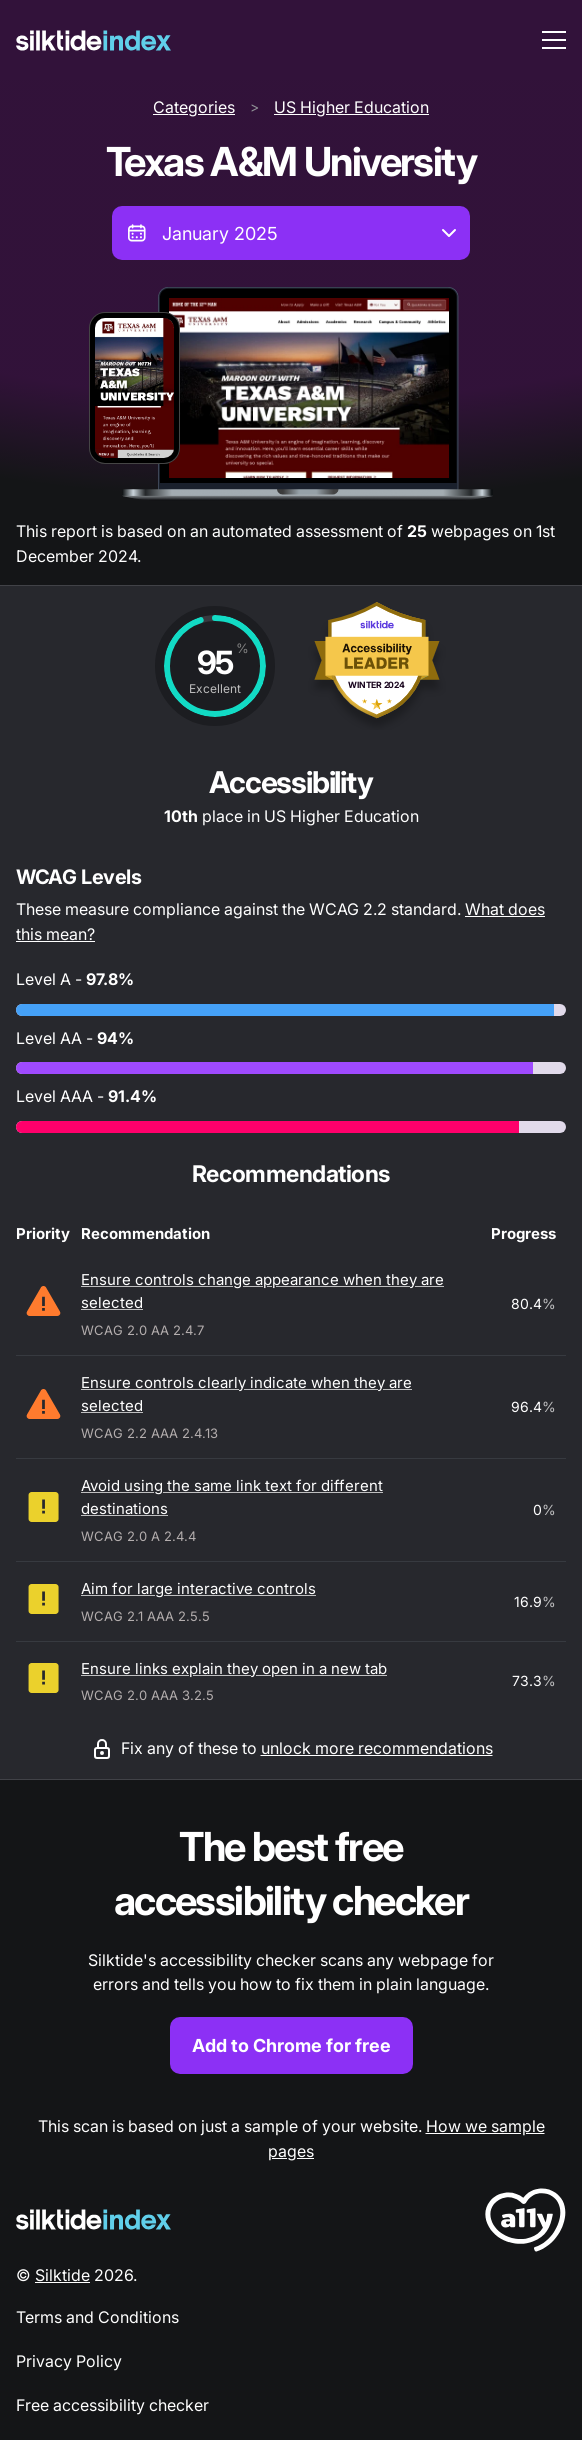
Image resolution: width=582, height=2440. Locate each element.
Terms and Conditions (97, 2317)
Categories (194, 107)
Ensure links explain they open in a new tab (234, 1668)
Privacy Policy (69, 2361)
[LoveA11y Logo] (525, 2223)
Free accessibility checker (112, 2405)
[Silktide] (93, 40)
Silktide (62, 2275)
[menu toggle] (554, 40)
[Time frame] (291, 233)
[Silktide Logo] (93, 2219)
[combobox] (291, 233)
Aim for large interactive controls (198, 1588)
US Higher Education (351, 107)
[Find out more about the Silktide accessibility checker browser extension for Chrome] (291, 1947)
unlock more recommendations (377, 1748)
